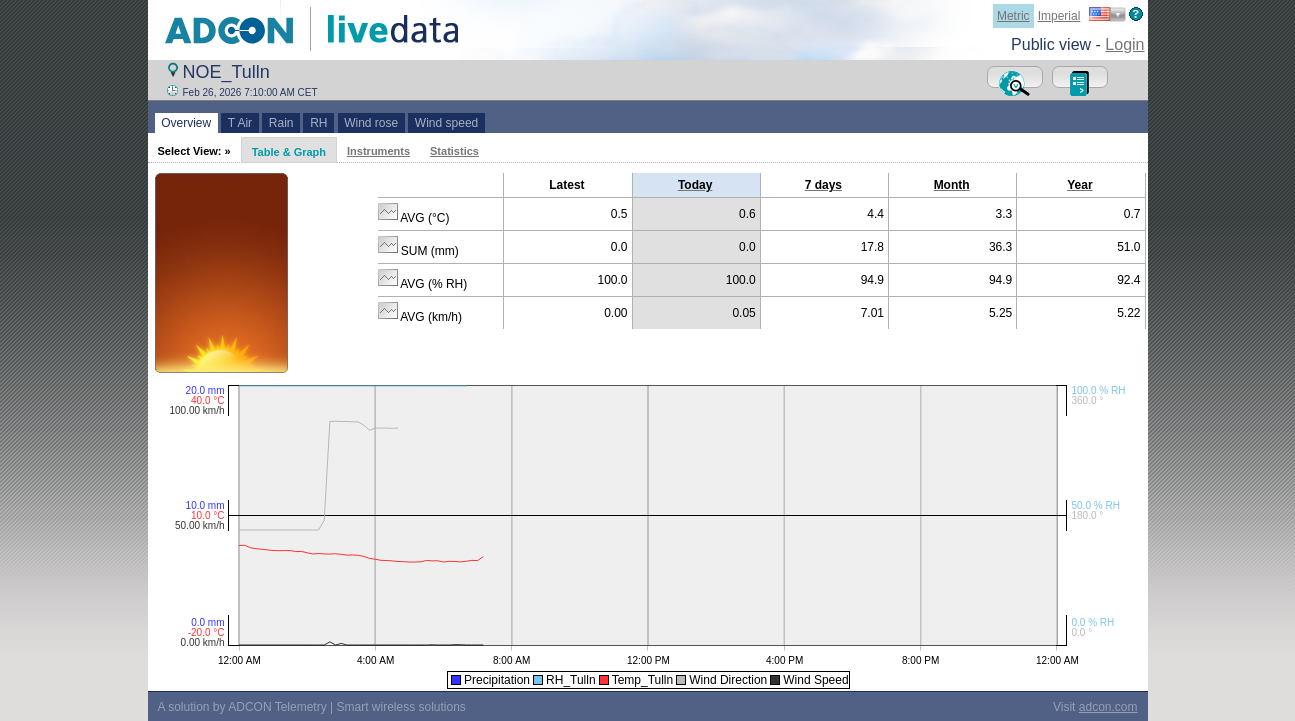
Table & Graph (289, 152)
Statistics (454, 151)
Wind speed (446, 123)
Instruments (378, 151)
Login (1124, 44)
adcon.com (1108, 707)
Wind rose (371, 123)
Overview (186, 123)
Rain (281, 123)
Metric (1013, 16)
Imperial (1059, 16)
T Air (240, 123)
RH (318, 123)
